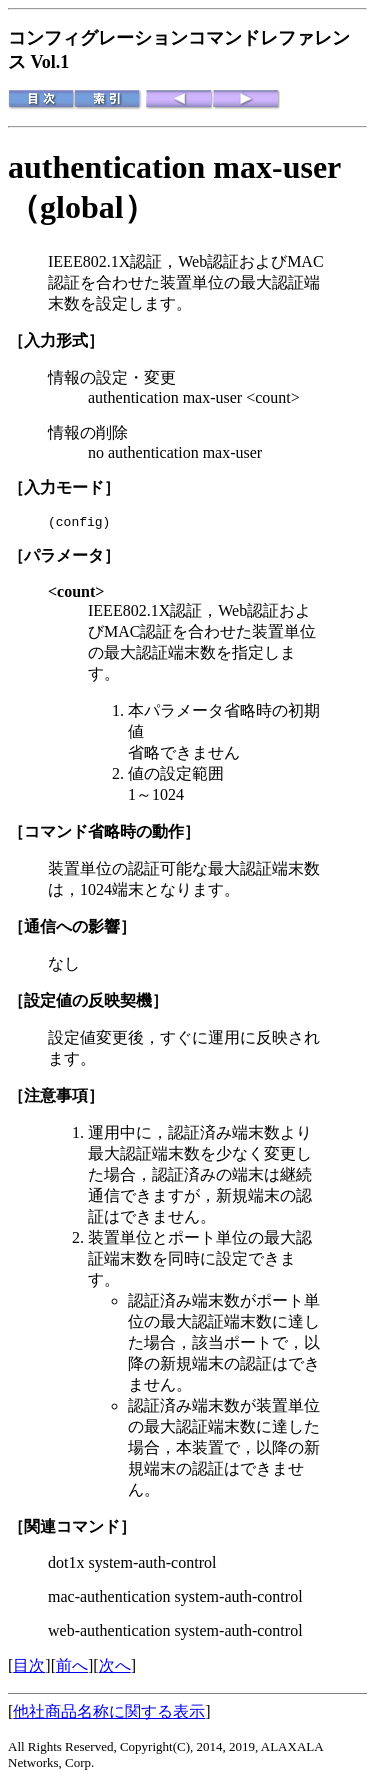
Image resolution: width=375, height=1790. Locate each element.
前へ (72, 1668)
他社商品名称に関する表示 (109, 1714)
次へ (115, 1668)
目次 (29, 1668)
